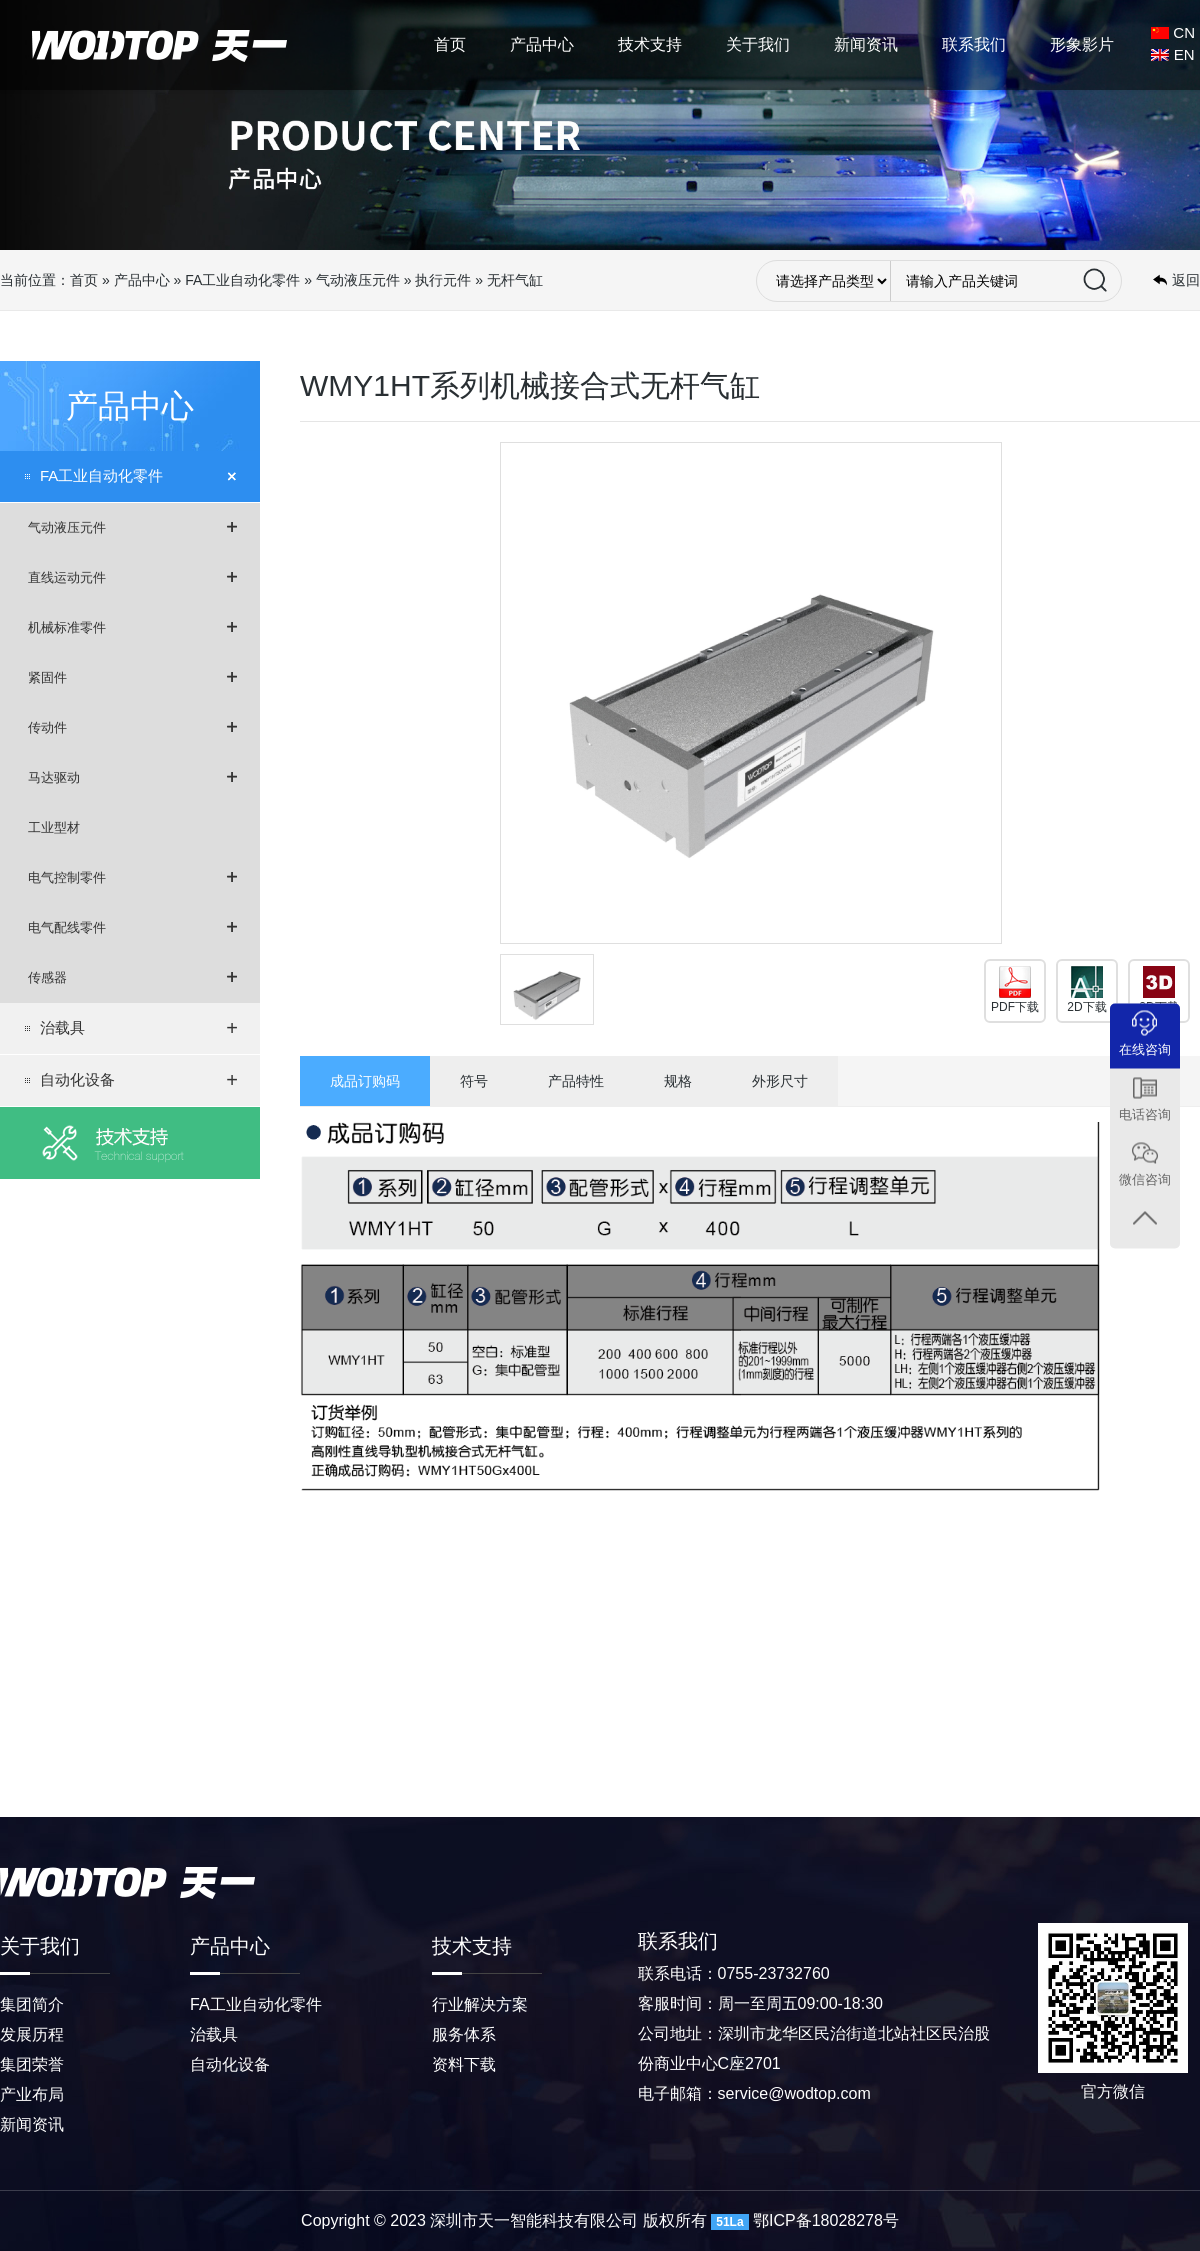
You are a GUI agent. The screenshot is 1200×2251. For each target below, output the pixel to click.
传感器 (133, 977)
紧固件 (133, 677)
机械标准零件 (133, 627)
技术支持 (650, 44)
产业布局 (32, 2094)
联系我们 (974, 44)
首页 (450, 44)
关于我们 (758, 44)
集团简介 (32, 2004)
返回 (1186, 280)
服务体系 (464, 2034)
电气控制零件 (133, 877)
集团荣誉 (32, 2064)
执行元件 (443, 280)
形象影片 (1082, 44)
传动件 (133, 727)
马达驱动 (133, 777)
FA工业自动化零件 (242, 280)
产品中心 (542, 44)
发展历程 (32, 2034)
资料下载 (464, 2064)
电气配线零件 (133, 927)
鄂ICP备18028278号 (826, 2220)
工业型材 (54, 827)
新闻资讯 (866, 44)
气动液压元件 (358, 280)
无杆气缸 (515, 280)
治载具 (139, 1028)
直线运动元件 (133, 577)
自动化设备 (139, 1080)
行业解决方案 (480, 2004)
